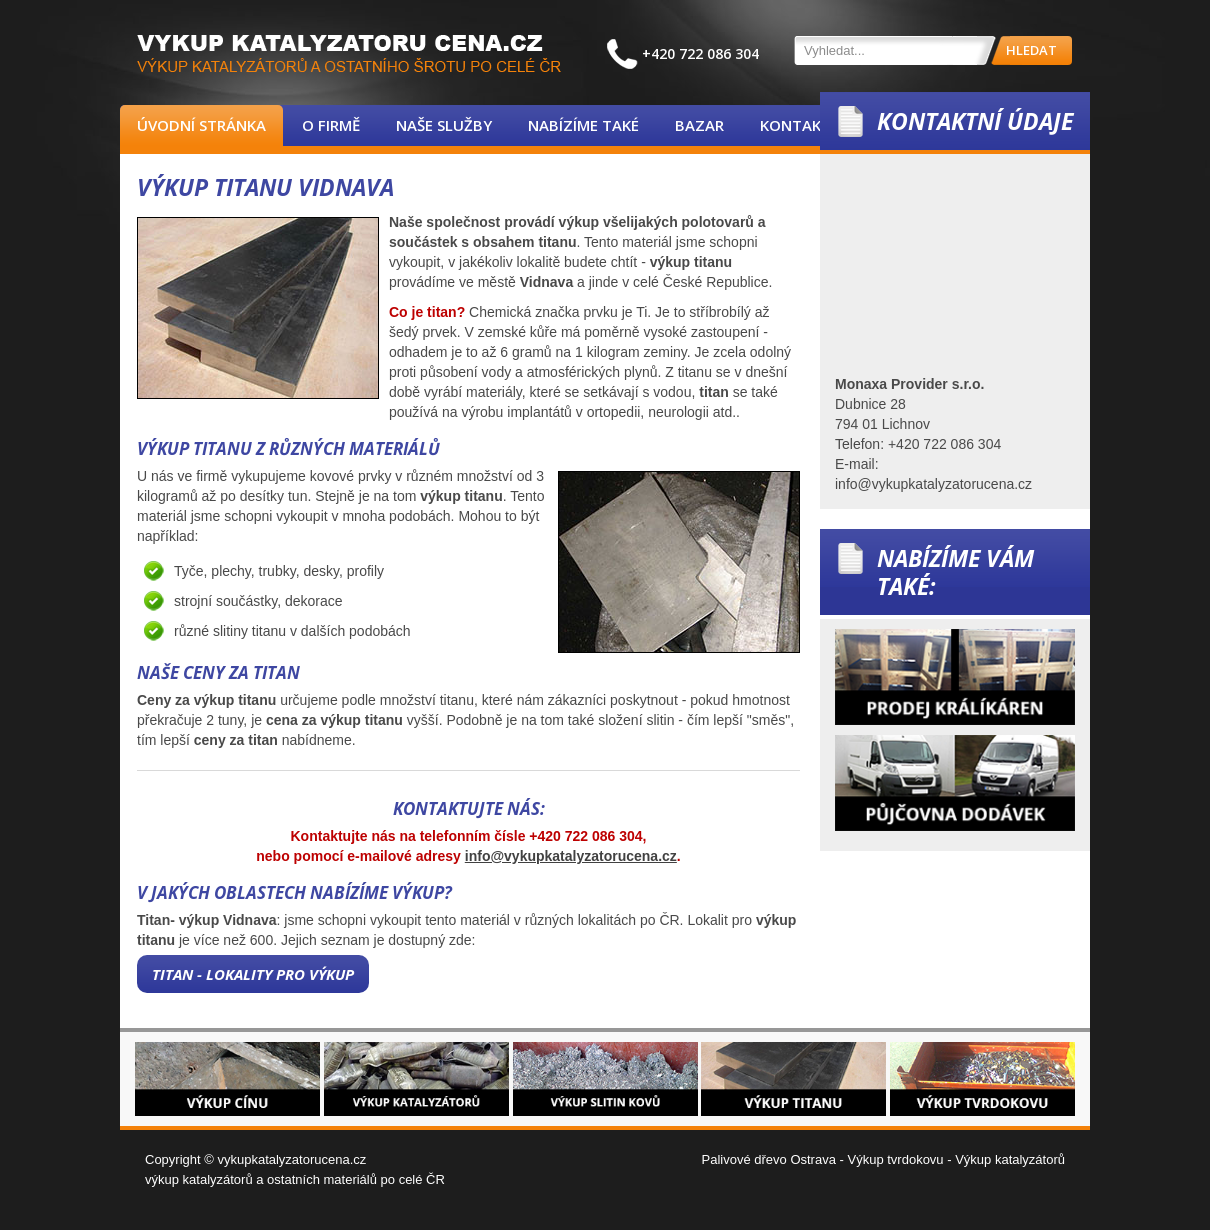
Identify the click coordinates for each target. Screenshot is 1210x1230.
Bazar (699, 125)
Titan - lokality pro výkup (253, 974)
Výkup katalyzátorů (1010, 1159)
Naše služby (444, 125)
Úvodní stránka (201, 125)
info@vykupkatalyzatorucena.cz (571, 856)
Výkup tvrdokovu (895, 1159)
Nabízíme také (583, 125)
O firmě (331, 125)
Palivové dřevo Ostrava (769, 1159)
